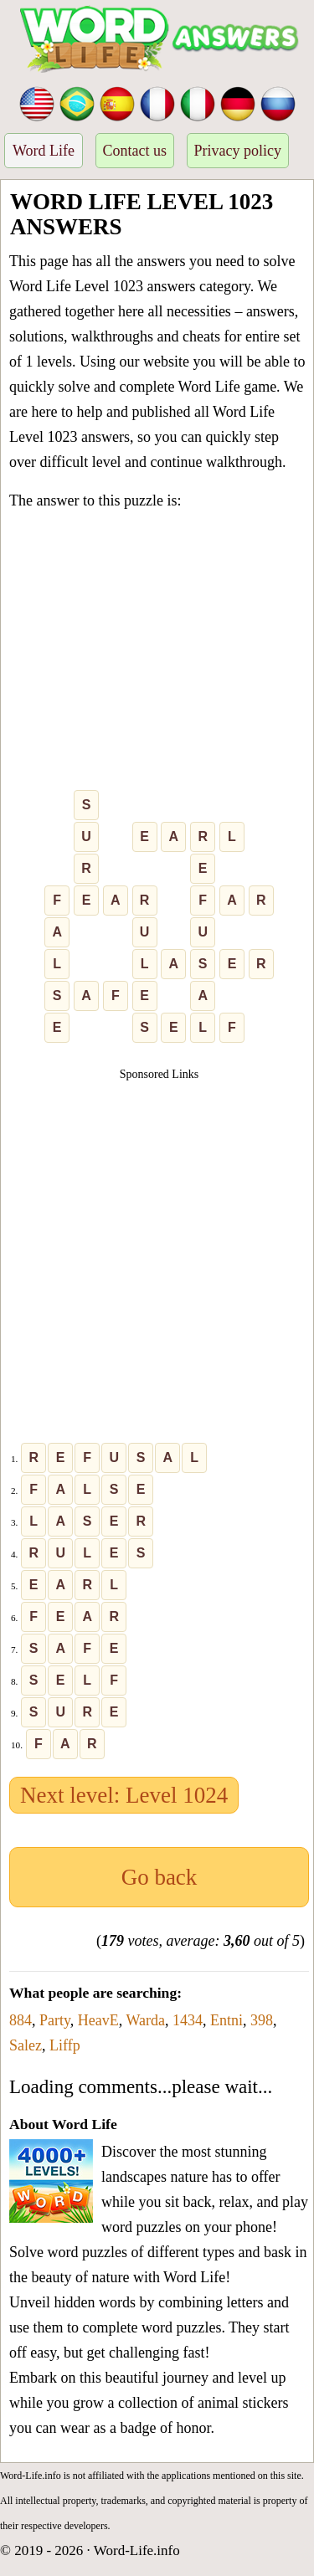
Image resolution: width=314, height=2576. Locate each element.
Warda (146, 2020)
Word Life (44, 150)
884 (20, 2020)
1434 (187, 2020)
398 (261, 2020)
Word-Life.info (137, 2550)
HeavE (98, 2020)
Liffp (64, 2045)
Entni (226, 2020)
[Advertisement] (157, 653)
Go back (159, 1877)
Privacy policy (237, 150)
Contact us (135, 150)
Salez (25, 2045)
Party (54, 2020)
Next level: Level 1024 (124, 1795)
